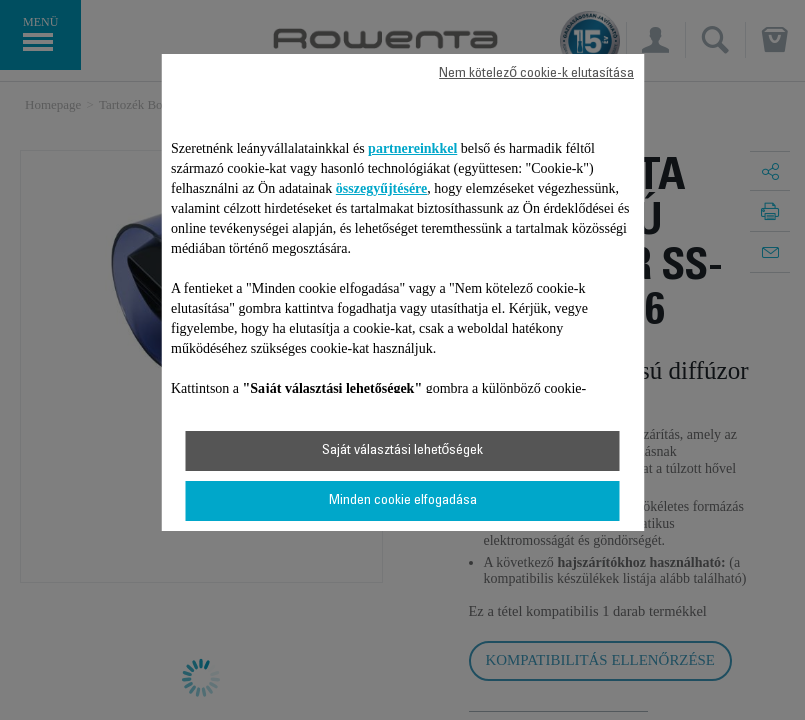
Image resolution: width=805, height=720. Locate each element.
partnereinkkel (412, 148)
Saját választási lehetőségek (403, 451)
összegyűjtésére (382, 188)
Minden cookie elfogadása (403, 501)
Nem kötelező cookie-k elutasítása (536, 74)
